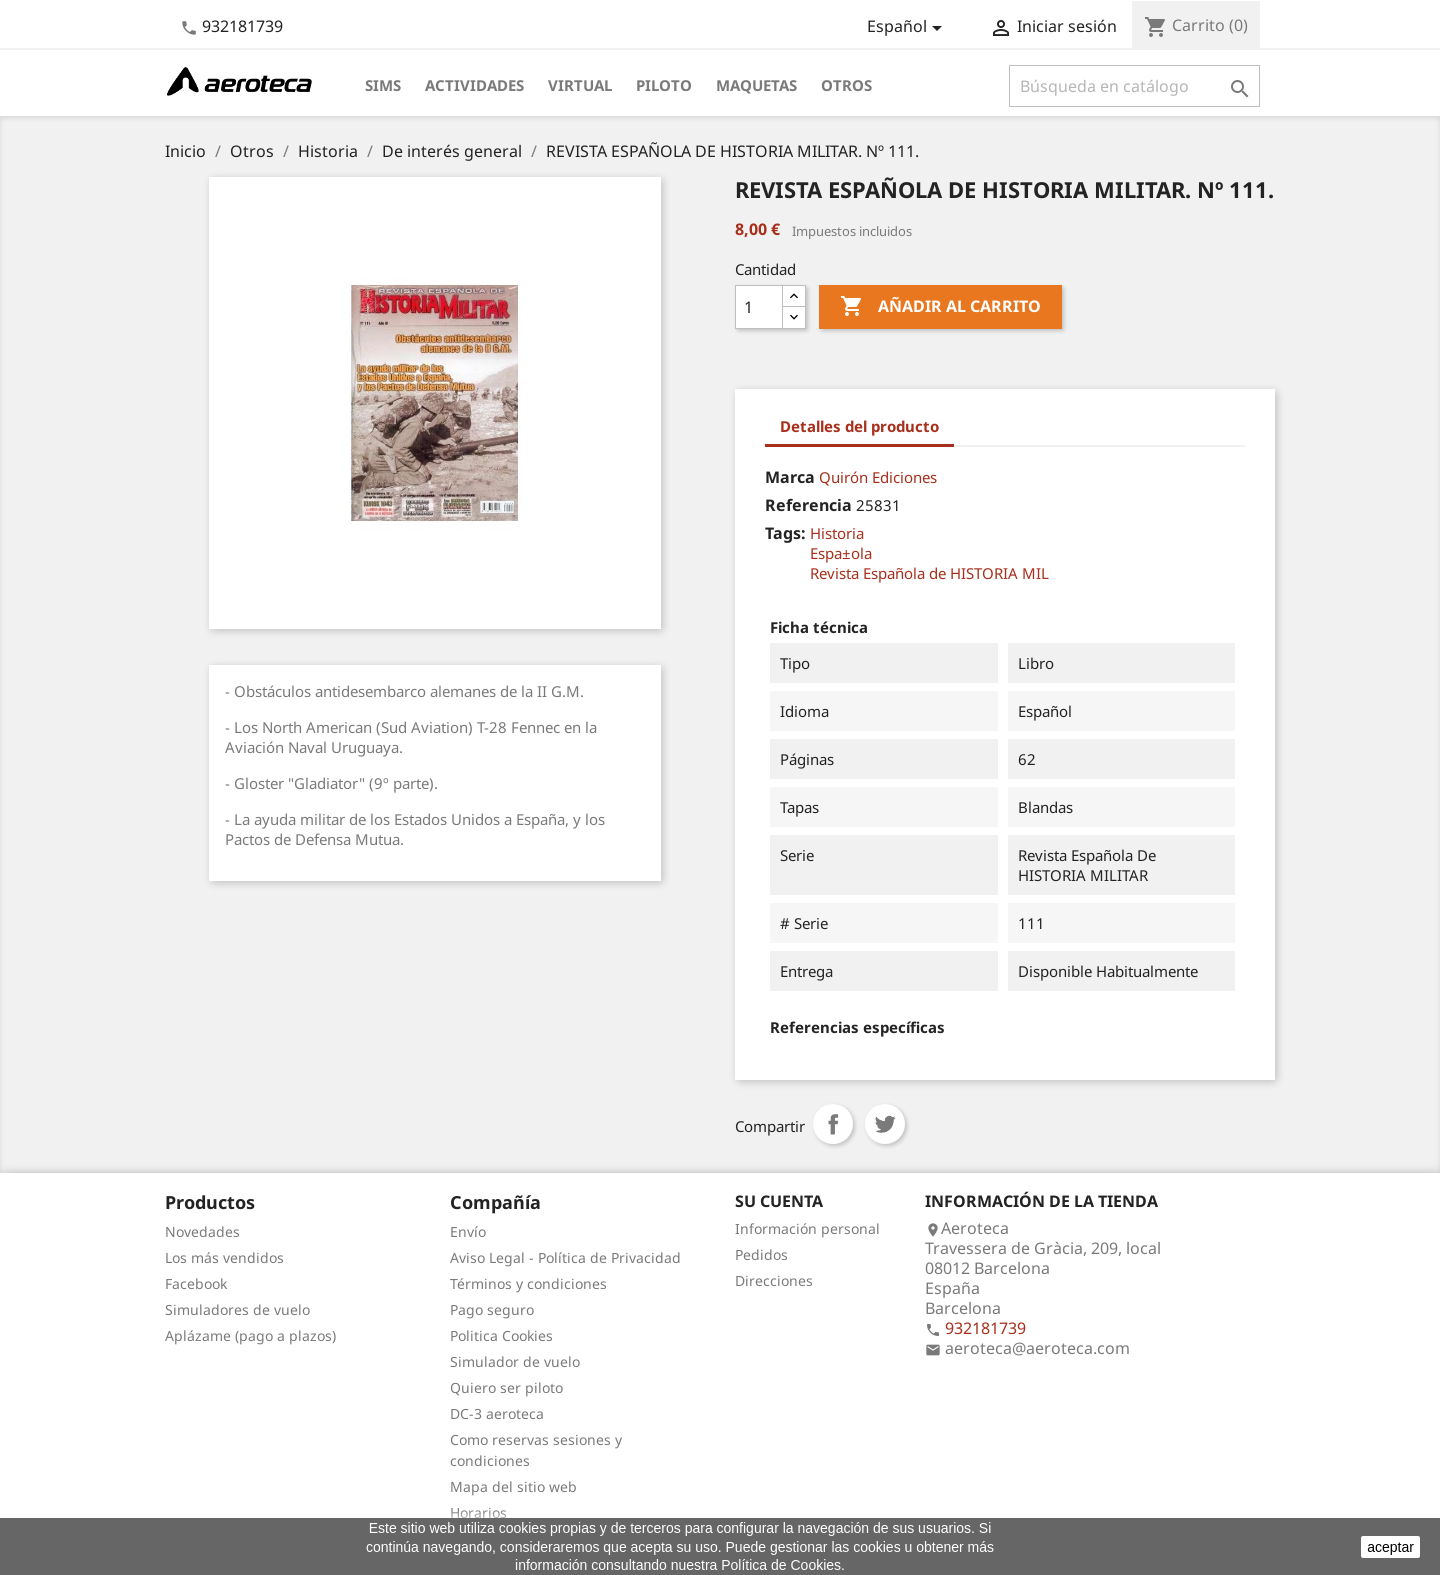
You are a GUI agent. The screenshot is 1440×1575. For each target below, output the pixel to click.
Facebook (196, 1283)
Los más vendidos (224, 1257)
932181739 (242, 26)
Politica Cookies (501, 1335)
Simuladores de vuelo (237, 1309)
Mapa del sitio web (513, 1486)
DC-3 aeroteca (497, 1413)
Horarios (478, 1512)
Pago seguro (492, 1309)
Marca (790, 477)
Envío (468, 1231)
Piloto (664, 85)
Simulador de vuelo (515, 1361)
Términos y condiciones (528, 1283)
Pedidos (761, 1254)
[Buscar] (1134, 86)
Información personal (807, 1228)
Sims (383, 85)
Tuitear (885, 1124)
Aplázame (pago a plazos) (250, 1335)
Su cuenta (779, 1201)
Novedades (202, 1231)
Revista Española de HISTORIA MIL (929, 573)
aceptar (1390, 1547)
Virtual (580, 85)
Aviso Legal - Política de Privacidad (565, 1257)
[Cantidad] (759, 307)
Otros (846, 85)
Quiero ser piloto (506, 1387)
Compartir (833, 1124)
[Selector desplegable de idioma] (908, 28)
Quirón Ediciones (878, 477)
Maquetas (756, 85)
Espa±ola (841, 553)
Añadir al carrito (940, 307)
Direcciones (774, 1280)
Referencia (808, 505)
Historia (837, 533)
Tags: (785, 533)
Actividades (474, 85)
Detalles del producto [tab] (859, 426)
